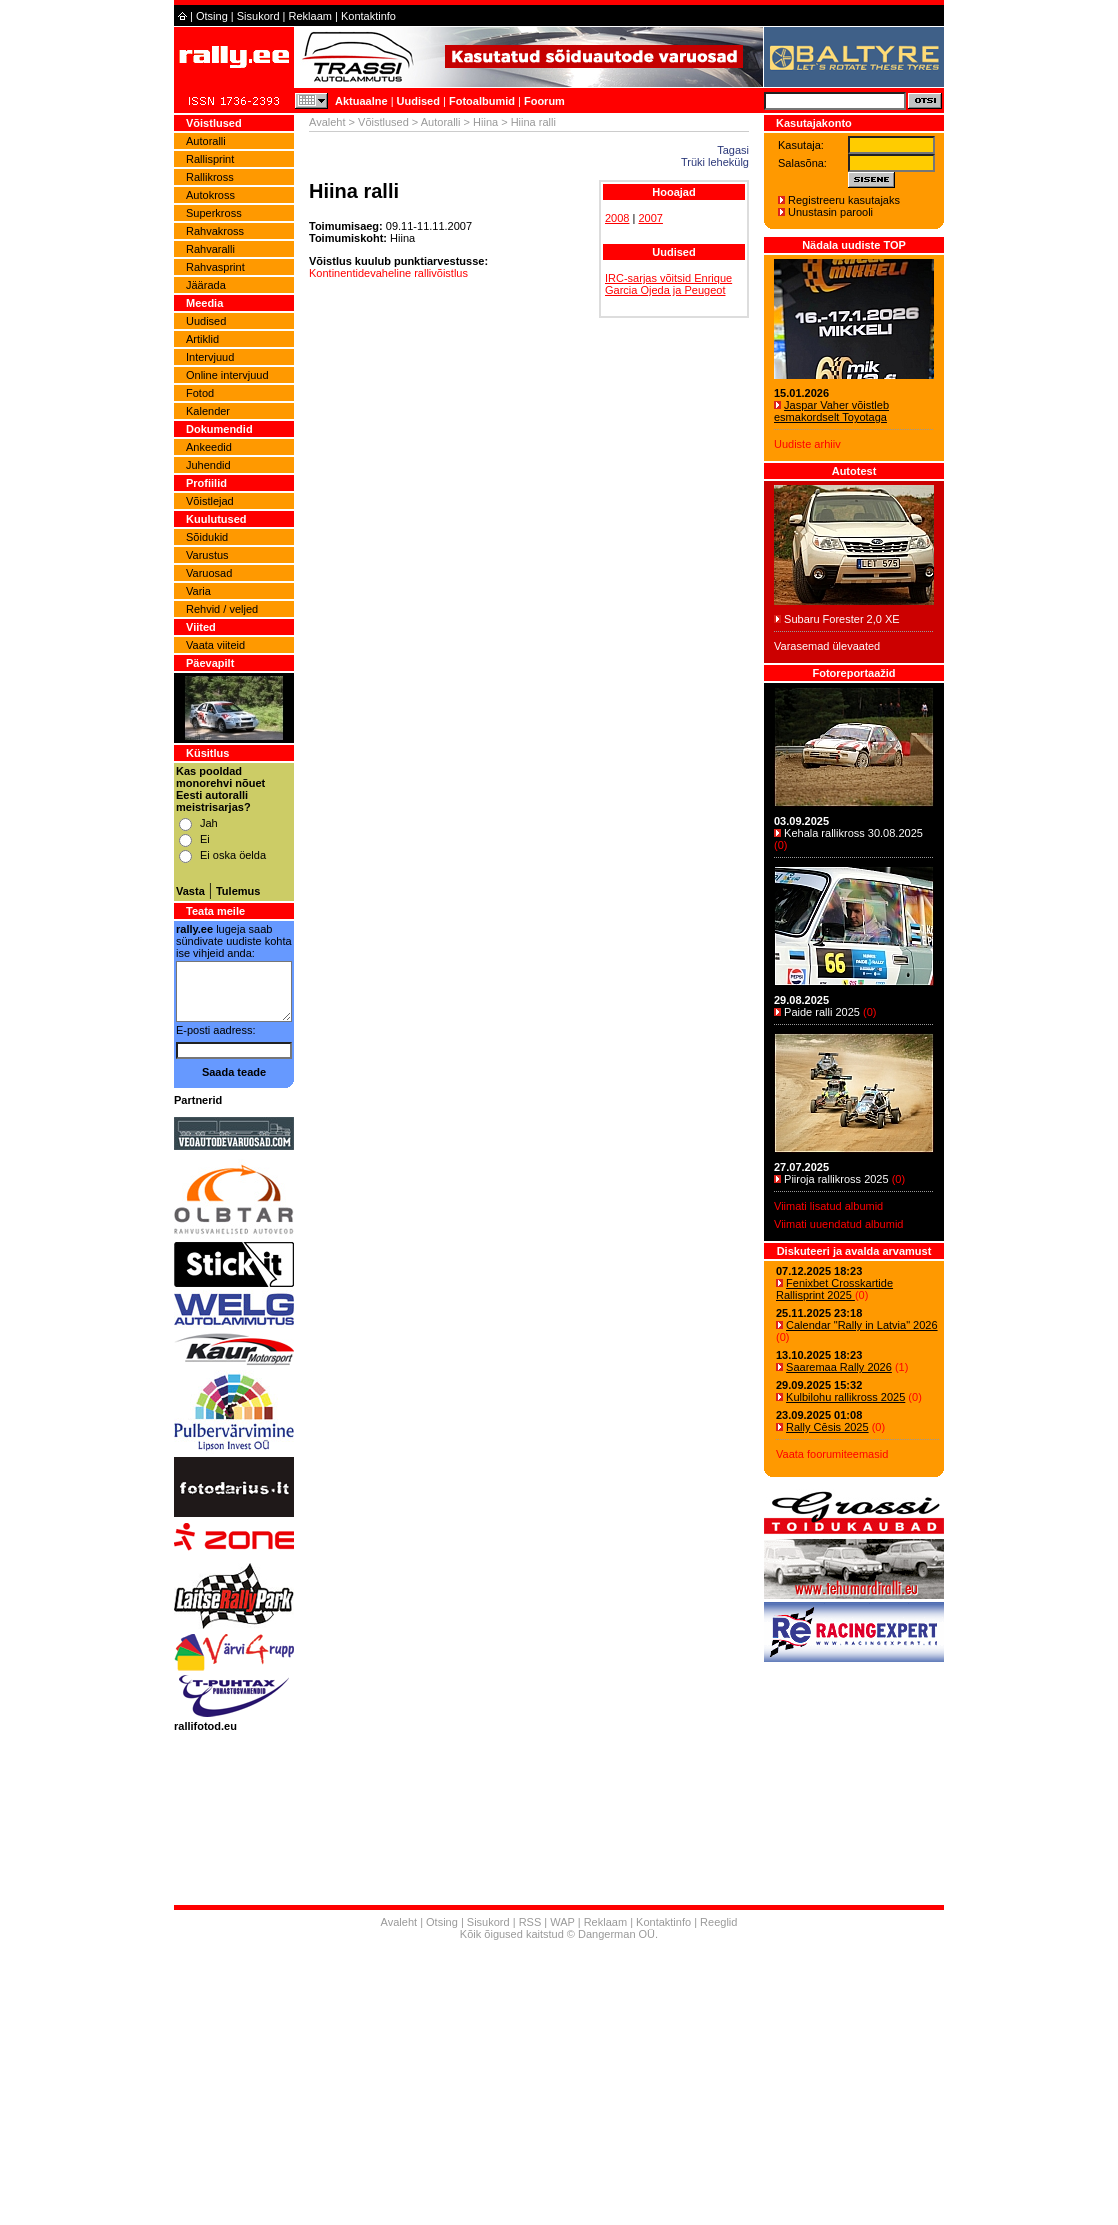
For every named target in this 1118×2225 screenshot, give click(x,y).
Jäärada (206, 285)
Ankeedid (209, 447)
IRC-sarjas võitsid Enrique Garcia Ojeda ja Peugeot (668, 284)
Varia (198, 591)
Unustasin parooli (830, 212)
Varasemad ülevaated (827, 646)
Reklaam (310, 16)
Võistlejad (210, 501)
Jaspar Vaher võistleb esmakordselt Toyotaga (831, 411)
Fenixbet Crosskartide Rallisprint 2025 (834, 1289)
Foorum (544, 101)
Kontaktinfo (368, 16)
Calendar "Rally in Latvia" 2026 (862, 1325)
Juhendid (208, 465)
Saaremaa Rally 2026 (839, 1367)
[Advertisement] (559, 2085)
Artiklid (202, 339)
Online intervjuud (227, 375)
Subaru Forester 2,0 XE (842, 619)
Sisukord (258, 16)
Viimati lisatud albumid (828, 1206)
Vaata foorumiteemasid (832, 1454)
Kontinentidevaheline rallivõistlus (388, 273)
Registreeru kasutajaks (844, 200)
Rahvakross (215, 231)
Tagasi (733, 150)
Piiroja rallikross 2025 (836, 1179)
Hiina (485, 122)
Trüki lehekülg (715, 162)
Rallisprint (210, 159)
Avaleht (327, 122)
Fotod (200, 393)
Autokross (210, 195)
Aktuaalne (361, 101)
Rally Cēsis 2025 (827, 1427)
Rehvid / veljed (222, 609)
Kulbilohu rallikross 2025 (845, 1397)
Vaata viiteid (215, 645)
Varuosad (209, 573)
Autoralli (206, 141)
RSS (530, 1922)
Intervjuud (210, 357)
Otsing (212, 16)
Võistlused (383, 122)
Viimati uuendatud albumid (838, 1224)
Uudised (418, 101)
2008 (617, 218)
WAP (562, 1922)
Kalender (208, 411)
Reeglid (718, 1922)
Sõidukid (207, 537)
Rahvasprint (215, 267)
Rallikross (210, 177)
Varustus (207, 555)
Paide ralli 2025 (822, 1012)
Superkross (214, 213)
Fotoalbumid (482, 101)
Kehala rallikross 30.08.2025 (853, 833)
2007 (650, 218)
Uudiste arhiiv (807, 444)
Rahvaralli (210, 249)
